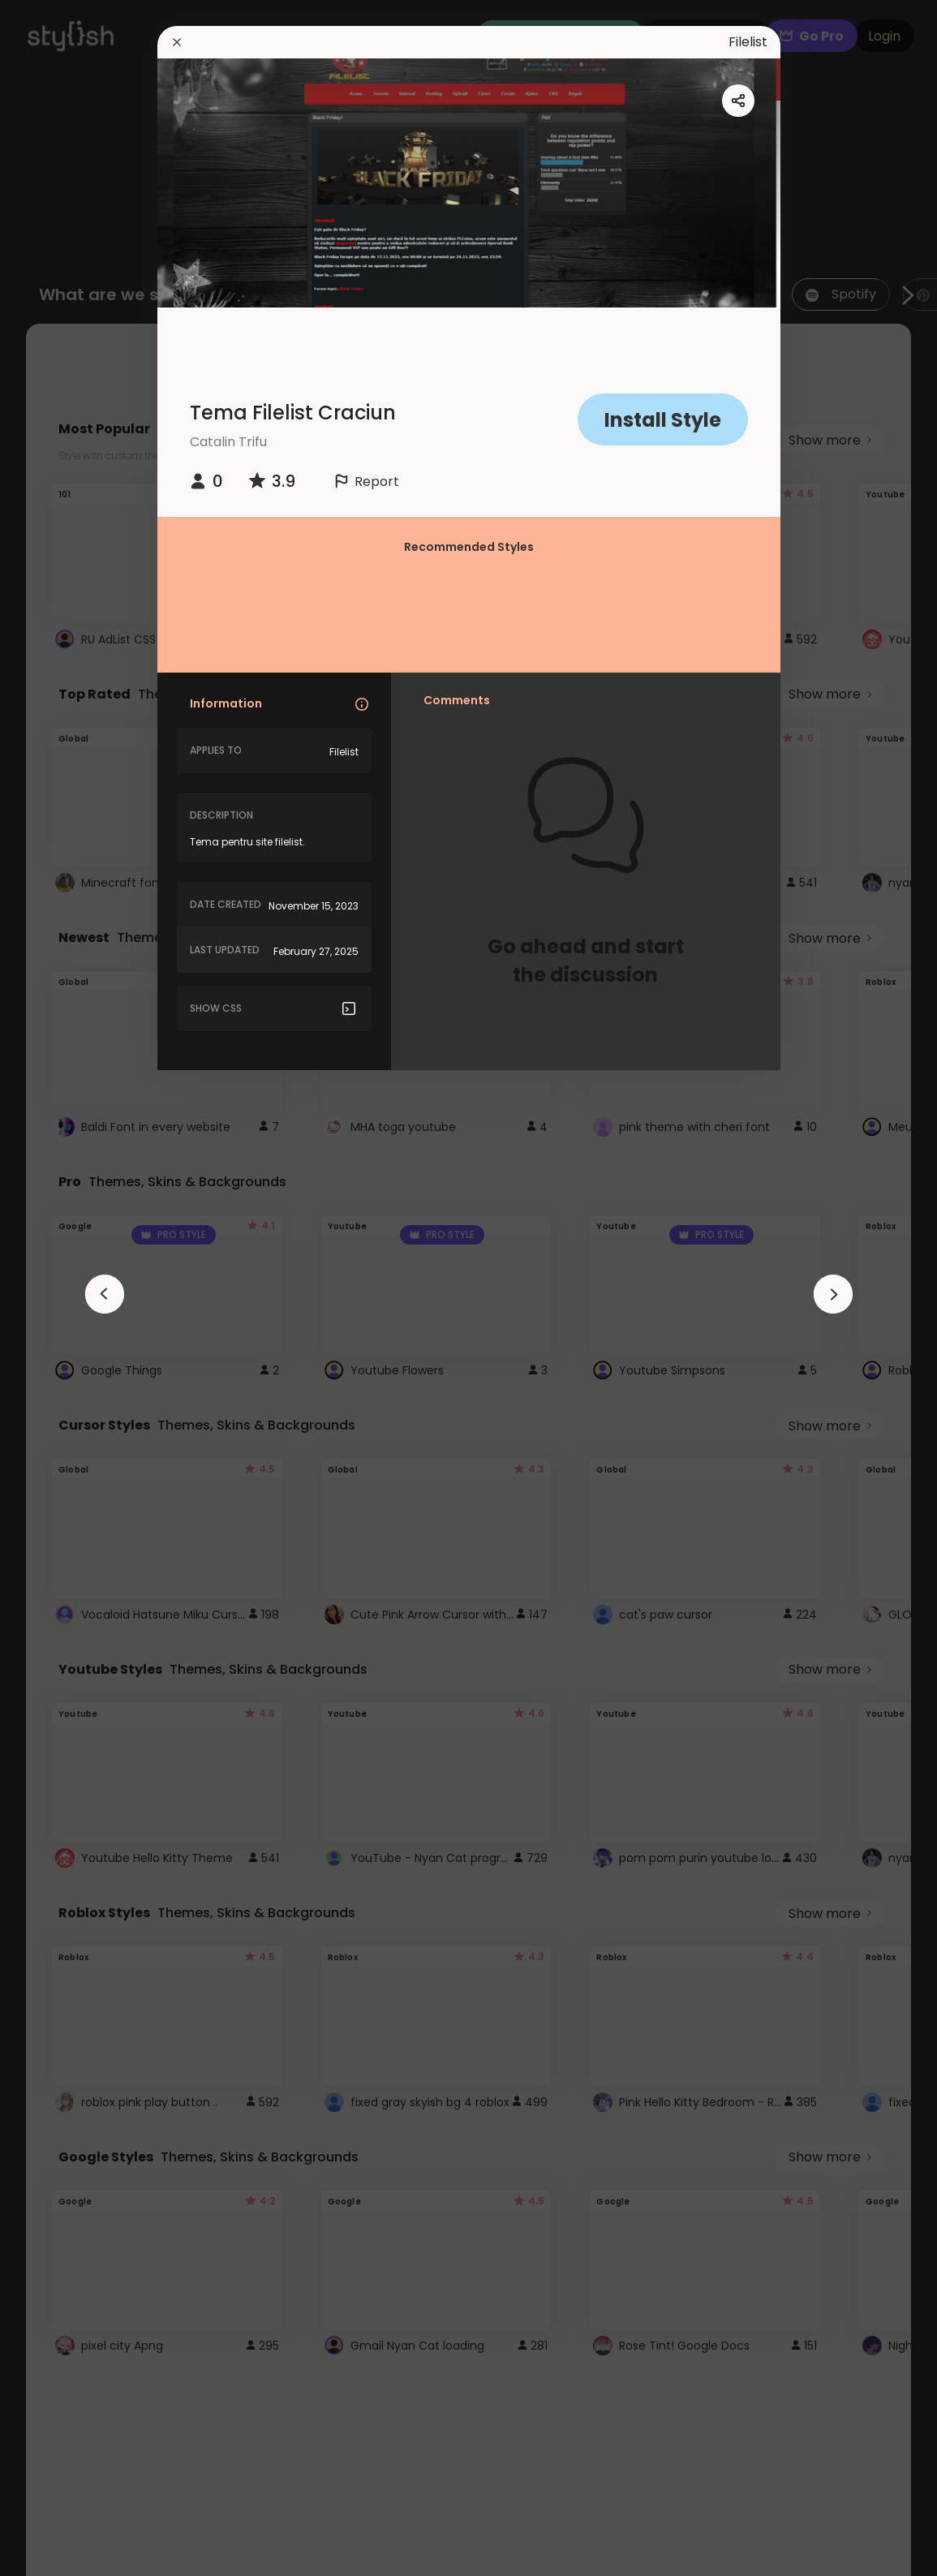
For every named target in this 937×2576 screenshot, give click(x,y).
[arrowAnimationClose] (104, 1294)
